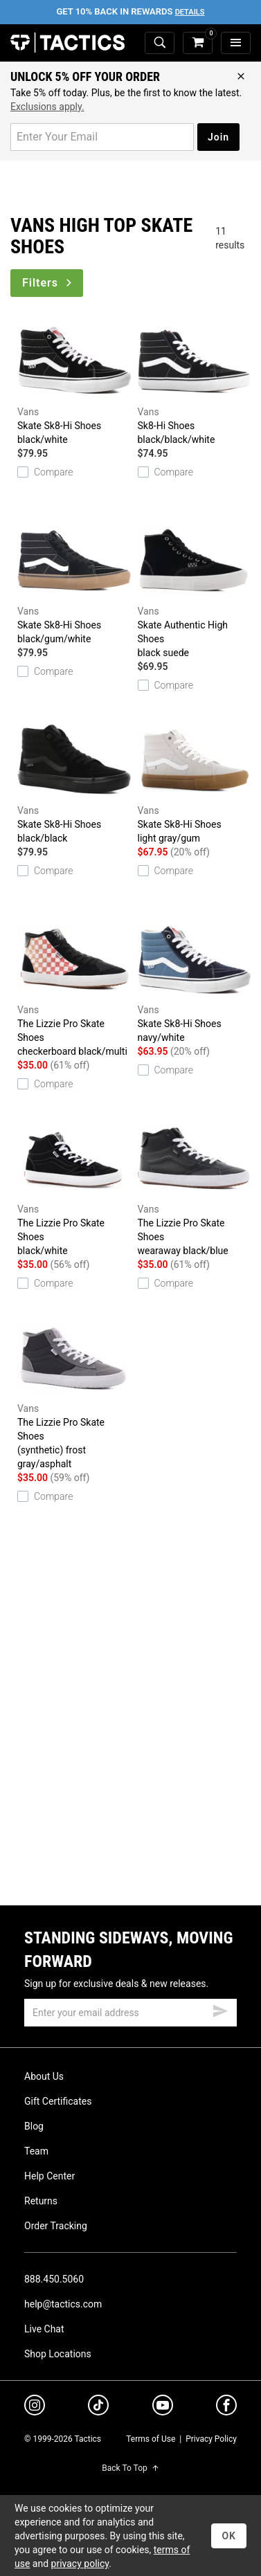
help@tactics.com (63, 2304)
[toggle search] (159, 43)
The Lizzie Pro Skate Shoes (74, 987)
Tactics (67, 43)
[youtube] (162, 2408)
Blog (34, 2126)
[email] (130, 2012)
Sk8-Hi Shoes (194, 382)
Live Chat (44, 2328)
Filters (48, 282)
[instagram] (34, 2407)
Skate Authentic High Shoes (194, 588)
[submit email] (220, 2009)
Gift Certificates (57, 2101)
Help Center (49, 2176)
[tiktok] (98, 2407)
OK (229, 2535)
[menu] (236, 43)
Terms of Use (150, 2439)
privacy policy (80, 2563)
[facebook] (226, 2408)
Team (36, 2151)
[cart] (198, 43)
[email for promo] (102, 137)
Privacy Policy (211, 2439)
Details (190, 12)
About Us (44, 2076)
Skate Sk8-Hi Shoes (74, 382)
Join (218, 137)
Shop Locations (57, 2353)
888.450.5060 (54, 2279)
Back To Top (130, 2468)
